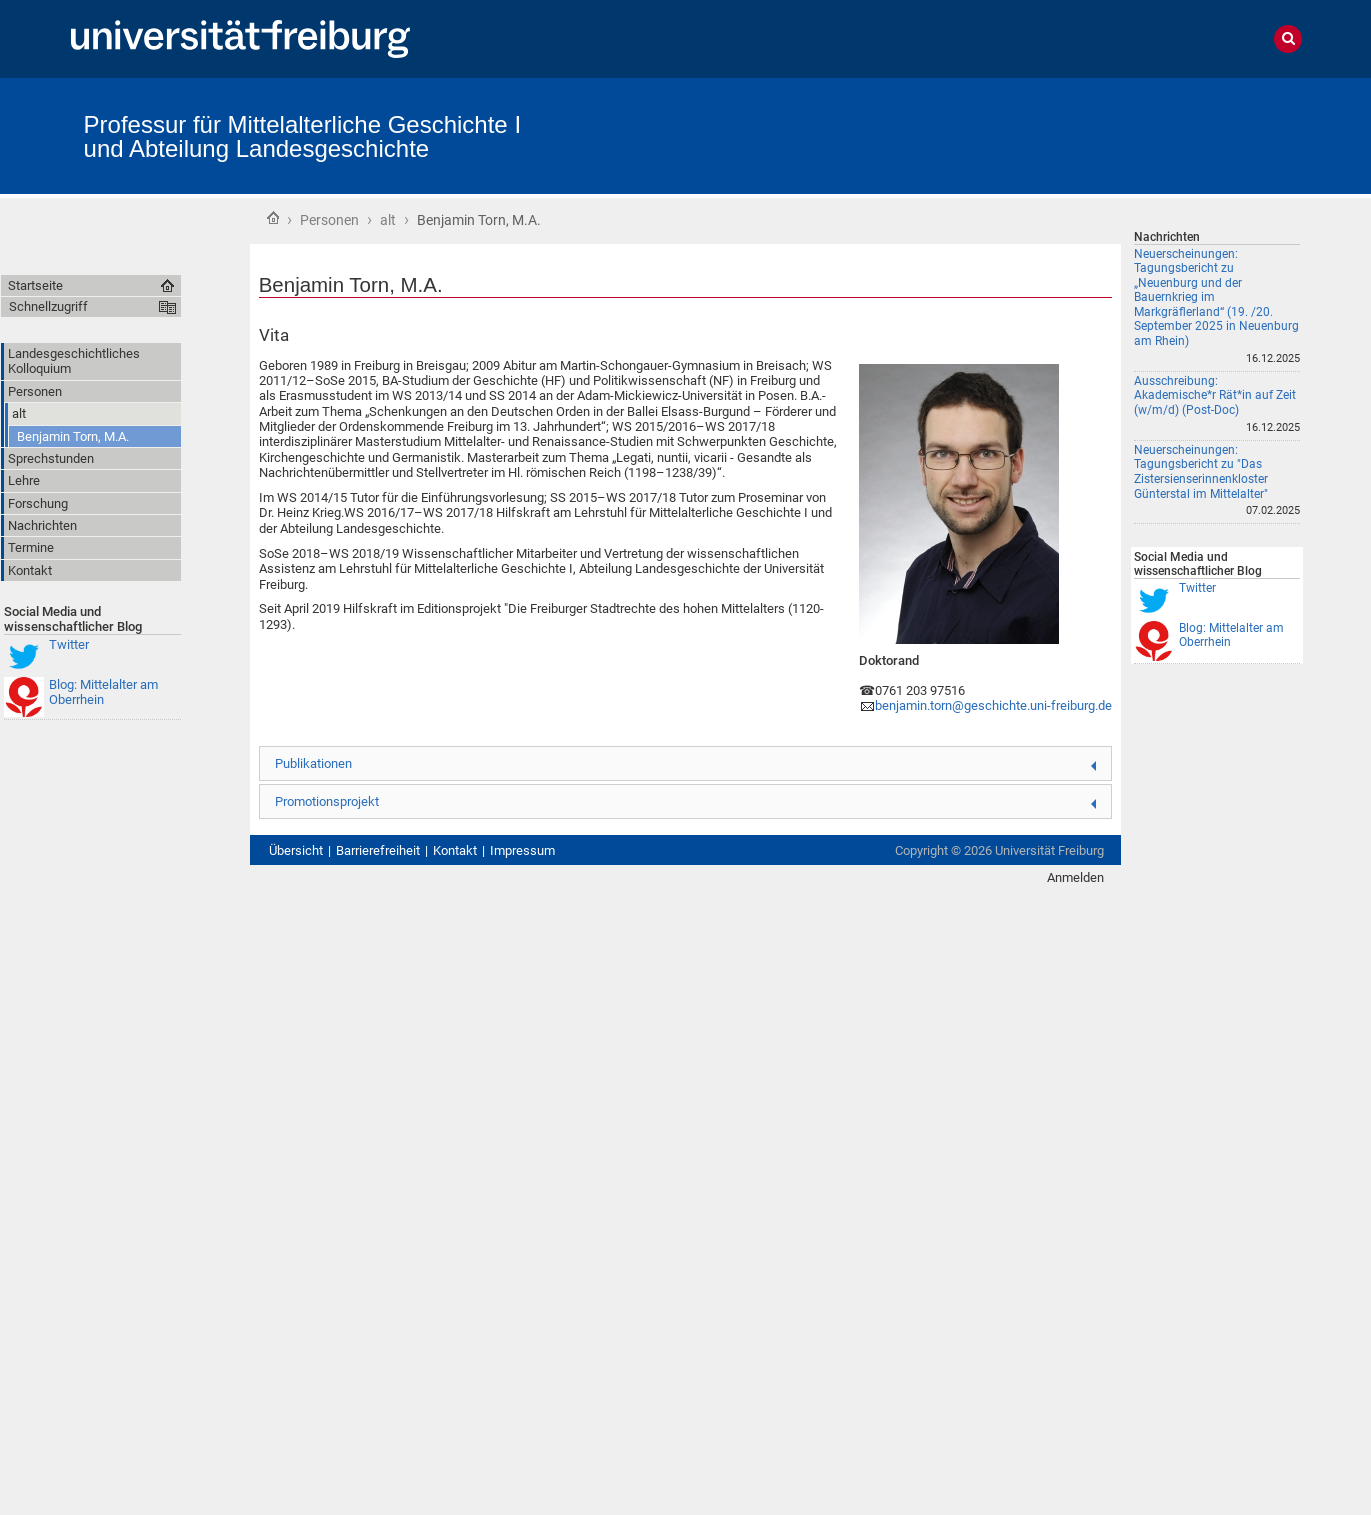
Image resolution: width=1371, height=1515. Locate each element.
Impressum (522, 850)
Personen (329, 220)
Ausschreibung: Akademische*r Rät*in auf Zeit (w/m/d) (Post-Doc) (1215, 395)
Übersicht (296, 850)
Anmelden (1075, 877)
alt (388, 220)
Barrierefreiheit (378, 850)
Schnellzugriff (48, 306)
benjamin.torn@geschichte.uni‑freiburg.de (993, 705)
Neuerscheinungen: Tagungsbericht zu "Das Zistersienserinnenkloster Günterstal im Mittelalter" (1201, 472)
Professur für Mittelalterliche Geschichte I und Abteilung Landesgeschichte (303, 136)
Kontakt (455, 850)
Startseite (273, 218)
